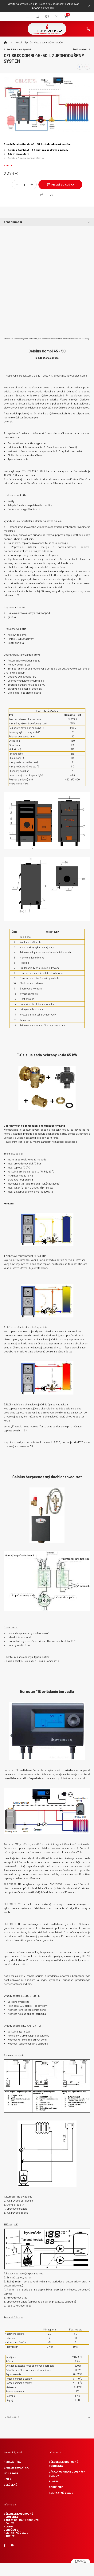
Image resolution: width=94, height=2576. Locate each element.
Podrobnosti (13, 222)
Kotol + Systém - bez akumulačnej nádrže (39, 42)
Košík (7, 2479)
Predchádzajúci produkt (18, 49)
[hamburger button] (28, 16)
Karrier (9, 2536)
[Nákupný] (42, 195)
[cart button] (66, 16)
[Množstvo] (24, 184)
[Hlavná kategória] (5, 42)
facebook (4, 2545)
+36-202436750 (88, 29)
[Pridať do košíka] (60, 184)
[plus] (31, 184)
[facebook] (80, 67)
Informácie (11, 2417)
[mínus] (17, 184)
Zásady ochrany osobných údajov (67, 2473)
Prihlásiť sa (12, 2461)
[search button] (37, 16)
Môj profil (11, 2473)
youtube (12, 2545)
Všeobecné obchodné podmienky (63, 2463)
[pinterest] (87, 67)
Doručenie (56, 2487)
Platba (54, 2481)
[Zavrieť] (89, 6)
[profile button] (56, 16)
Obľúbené (10, 2484)
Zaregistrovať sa (16, 2467)
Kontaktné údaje (61, 2492)
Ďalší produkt (81, 49)
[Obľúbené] (51, 195)
